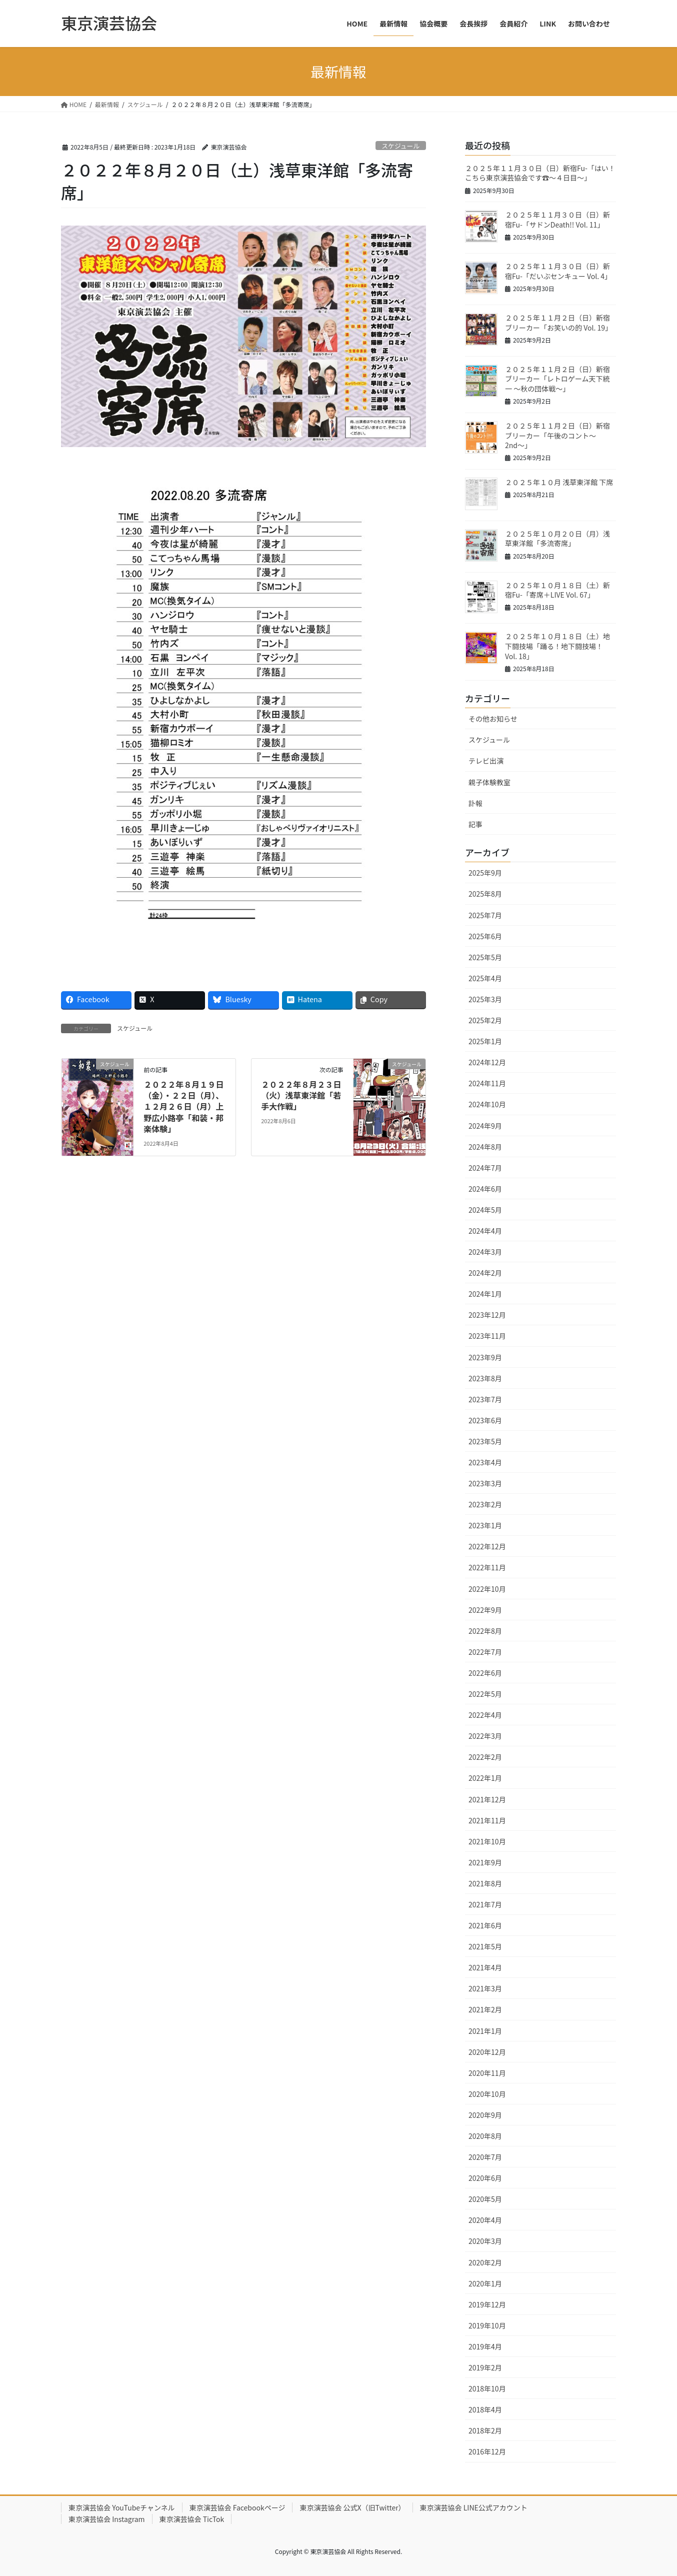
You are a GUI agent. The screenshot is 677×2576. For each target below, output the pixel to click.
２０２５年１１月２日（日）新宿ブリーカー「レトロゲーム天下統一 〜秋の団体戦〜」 (557, 379)
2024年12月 (487, 1062)
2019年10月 (487, 2325)
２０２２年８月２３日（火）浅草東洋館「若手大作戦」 (301, 1095)
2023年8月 (485, 1378)
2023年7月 (485, 1399)
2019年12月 (487, 2304)
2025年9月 (485, 873)
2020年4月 (485, 2220)
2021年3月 (485, 1988)
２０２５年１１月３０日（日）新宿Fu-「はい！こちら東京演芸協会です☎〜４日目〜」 (540, 173)
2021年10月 (487, 1841)
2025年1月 (485, 1041)
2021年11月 (487, 1820)
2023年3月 (485, 1483)
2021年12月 (487, 1799)
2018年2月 (485, 2430)
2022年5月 (485, 1694)
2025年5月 (485, 957)
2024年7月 (485, 1168)
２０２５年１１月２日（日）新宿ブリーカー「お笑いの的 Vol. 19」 (558, 323)
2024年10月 (487, 1104)
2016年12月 (487, 2451)
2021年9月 (485, 1862)
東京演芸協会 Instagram (106, 2519)
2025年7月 (485, 915)
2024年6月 (485, 1189)
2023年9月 (485, 1357)
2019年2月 (485, 2367)
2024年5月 (485, 1210)
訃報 (475, 803)
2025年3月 (485, 999)
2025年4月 (485, 978)
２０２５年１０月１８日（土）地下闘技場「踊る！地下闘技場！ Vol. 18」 (557, 646)
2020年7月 (485, 2157)
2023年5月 (485, 1441)
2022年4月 (485, 1715)
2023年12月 (487, 1315)
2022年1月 (485, 1778)
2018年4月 (485, 2409)
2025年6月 (485, 936)
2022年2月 (485, 1757)
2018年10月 (487, 2388)
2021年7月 (485, 1904)
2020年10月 (487, 2094)
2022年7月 (485, 1652)
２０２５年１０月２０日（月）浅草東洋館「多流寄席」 (557, 539)
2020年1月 (485, 2283)
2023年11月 (487, 1336)
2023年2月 (485, 1504)
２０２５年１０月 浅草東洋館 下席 (559, 482)
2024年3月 (485, 1252)
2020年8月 (485, 2136)
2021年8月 (485, 1883)
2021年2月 (485, 2009)
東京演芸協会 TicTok (192, 2519)
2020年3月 (485, 2241)
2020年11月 (487, 2073)
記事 (475, 824)
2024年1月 (485, 1294)
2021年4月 (485, 1967)
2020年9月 (485, 2115)
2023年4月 (485, 1462)
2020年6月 (485, 2178)
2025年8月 (485, 894)
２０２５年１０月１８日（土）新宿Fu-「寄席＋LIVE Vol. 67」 (557, 590)
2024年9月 (485, 1126)
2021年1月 (485, 2031)
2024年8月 (485, 1147)
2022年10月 (487, 1589)
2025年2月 (485, 1020)
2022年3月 (485, 1736)
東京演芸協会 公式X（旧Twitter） (352, 2507)
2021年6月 (485, 1925)
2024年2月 (485, 1273)
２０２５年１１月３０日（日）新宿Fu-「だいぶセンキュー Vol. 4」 (558, 271)
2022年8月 (485, 1631)
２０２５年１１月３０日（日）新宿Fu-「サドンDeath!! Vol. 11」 (557, 220)
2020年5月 (485, 2199)
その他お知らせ (493, 719)
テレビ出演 (486, 761)
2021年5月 (485, 1946)
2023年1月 (485, 1525)
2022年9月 (485, 1610)
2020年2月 (485, 2262)
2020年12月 (487, 2052)
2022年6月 (485, 1673)
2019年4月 (485, 2346)
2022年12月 (487, 1546)
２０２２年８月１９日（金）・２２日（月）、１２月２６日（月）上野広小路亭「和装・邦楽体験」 (184, 1106)
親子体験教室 (489, 782)
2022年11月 (487, 1567)
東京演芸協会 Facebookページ (238, 2507)
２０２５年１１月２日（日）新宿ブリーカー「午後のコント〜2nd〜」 (557, 435)
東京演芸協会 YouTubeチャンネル (121, 2507)
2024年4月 (485, 1231)
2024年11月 (487, 1083)
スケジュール (401, 146)
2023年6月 (485, 1420)
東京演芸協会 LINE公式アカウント (474, 2507)
